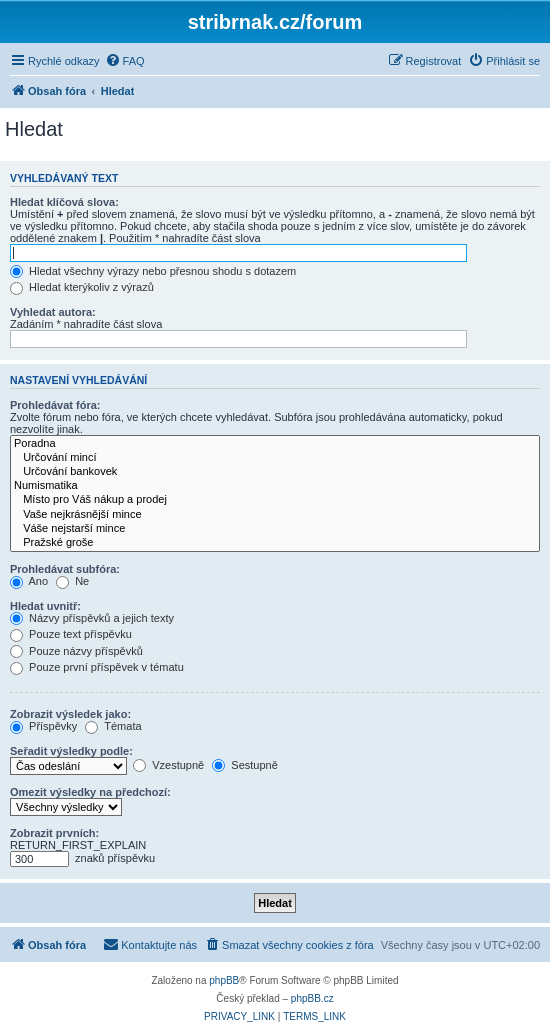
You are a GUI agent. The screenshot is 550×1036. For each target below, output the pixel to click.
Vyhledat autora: (53, 312)
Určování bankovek (275, 472)
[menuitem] (125, 61)
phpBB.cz (312, 998)
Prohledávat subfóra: (65, 569)
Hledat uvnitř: (45, 606)
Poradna (275, 444)
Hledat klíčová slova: (64, 202)
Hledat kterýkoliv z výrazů (82, 287)
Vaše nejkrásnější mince (275, 515)
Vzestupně (168, 765)
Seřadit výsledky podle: (71, 751)
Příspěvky (43, 726)
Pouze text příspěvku (71, 634)
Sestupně (245, 765)
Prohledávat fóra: (55, 405)
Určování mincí (275, 458)
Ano (29, 581)
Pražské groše (275, 543)
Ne (72, 581)
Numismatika (275, 486)
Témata (113, 726)
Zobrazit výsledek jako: (70, 714)
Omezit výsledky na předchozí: (90, 792)
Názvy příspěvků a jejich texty (92, 618)
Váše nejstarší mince (275, 529)
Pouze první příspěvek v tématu (97, 667)
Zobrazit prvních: (54, 833)
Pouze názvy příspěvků (76, 651)
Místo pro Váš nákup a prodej (275, 500)
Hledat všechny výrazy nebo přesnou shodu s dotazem (153, 271)
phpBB (224, 980)
